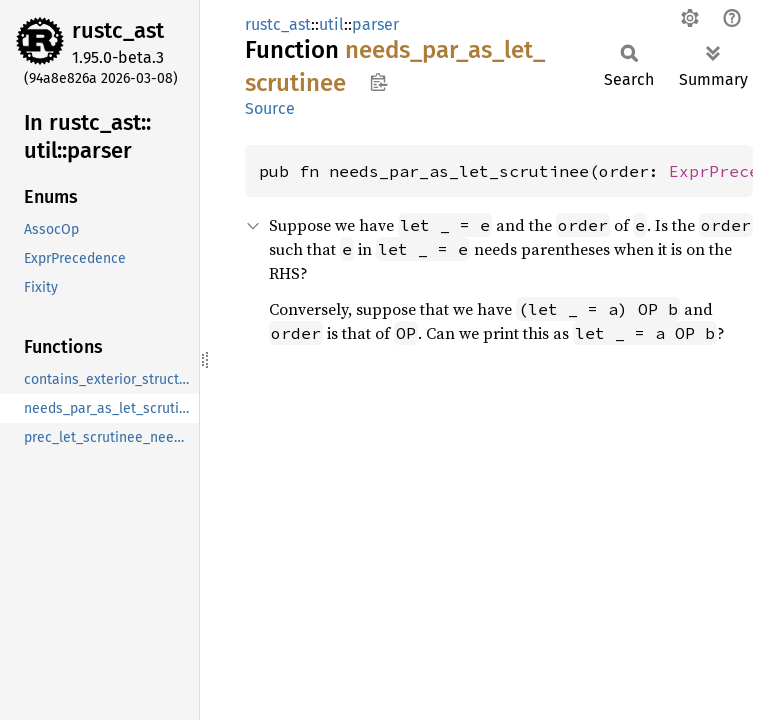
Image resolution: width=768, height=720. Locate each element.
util (331, 24)
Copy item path (378, 82)
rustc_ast (118, 30)
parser (375, 24)
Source (270, 108)
